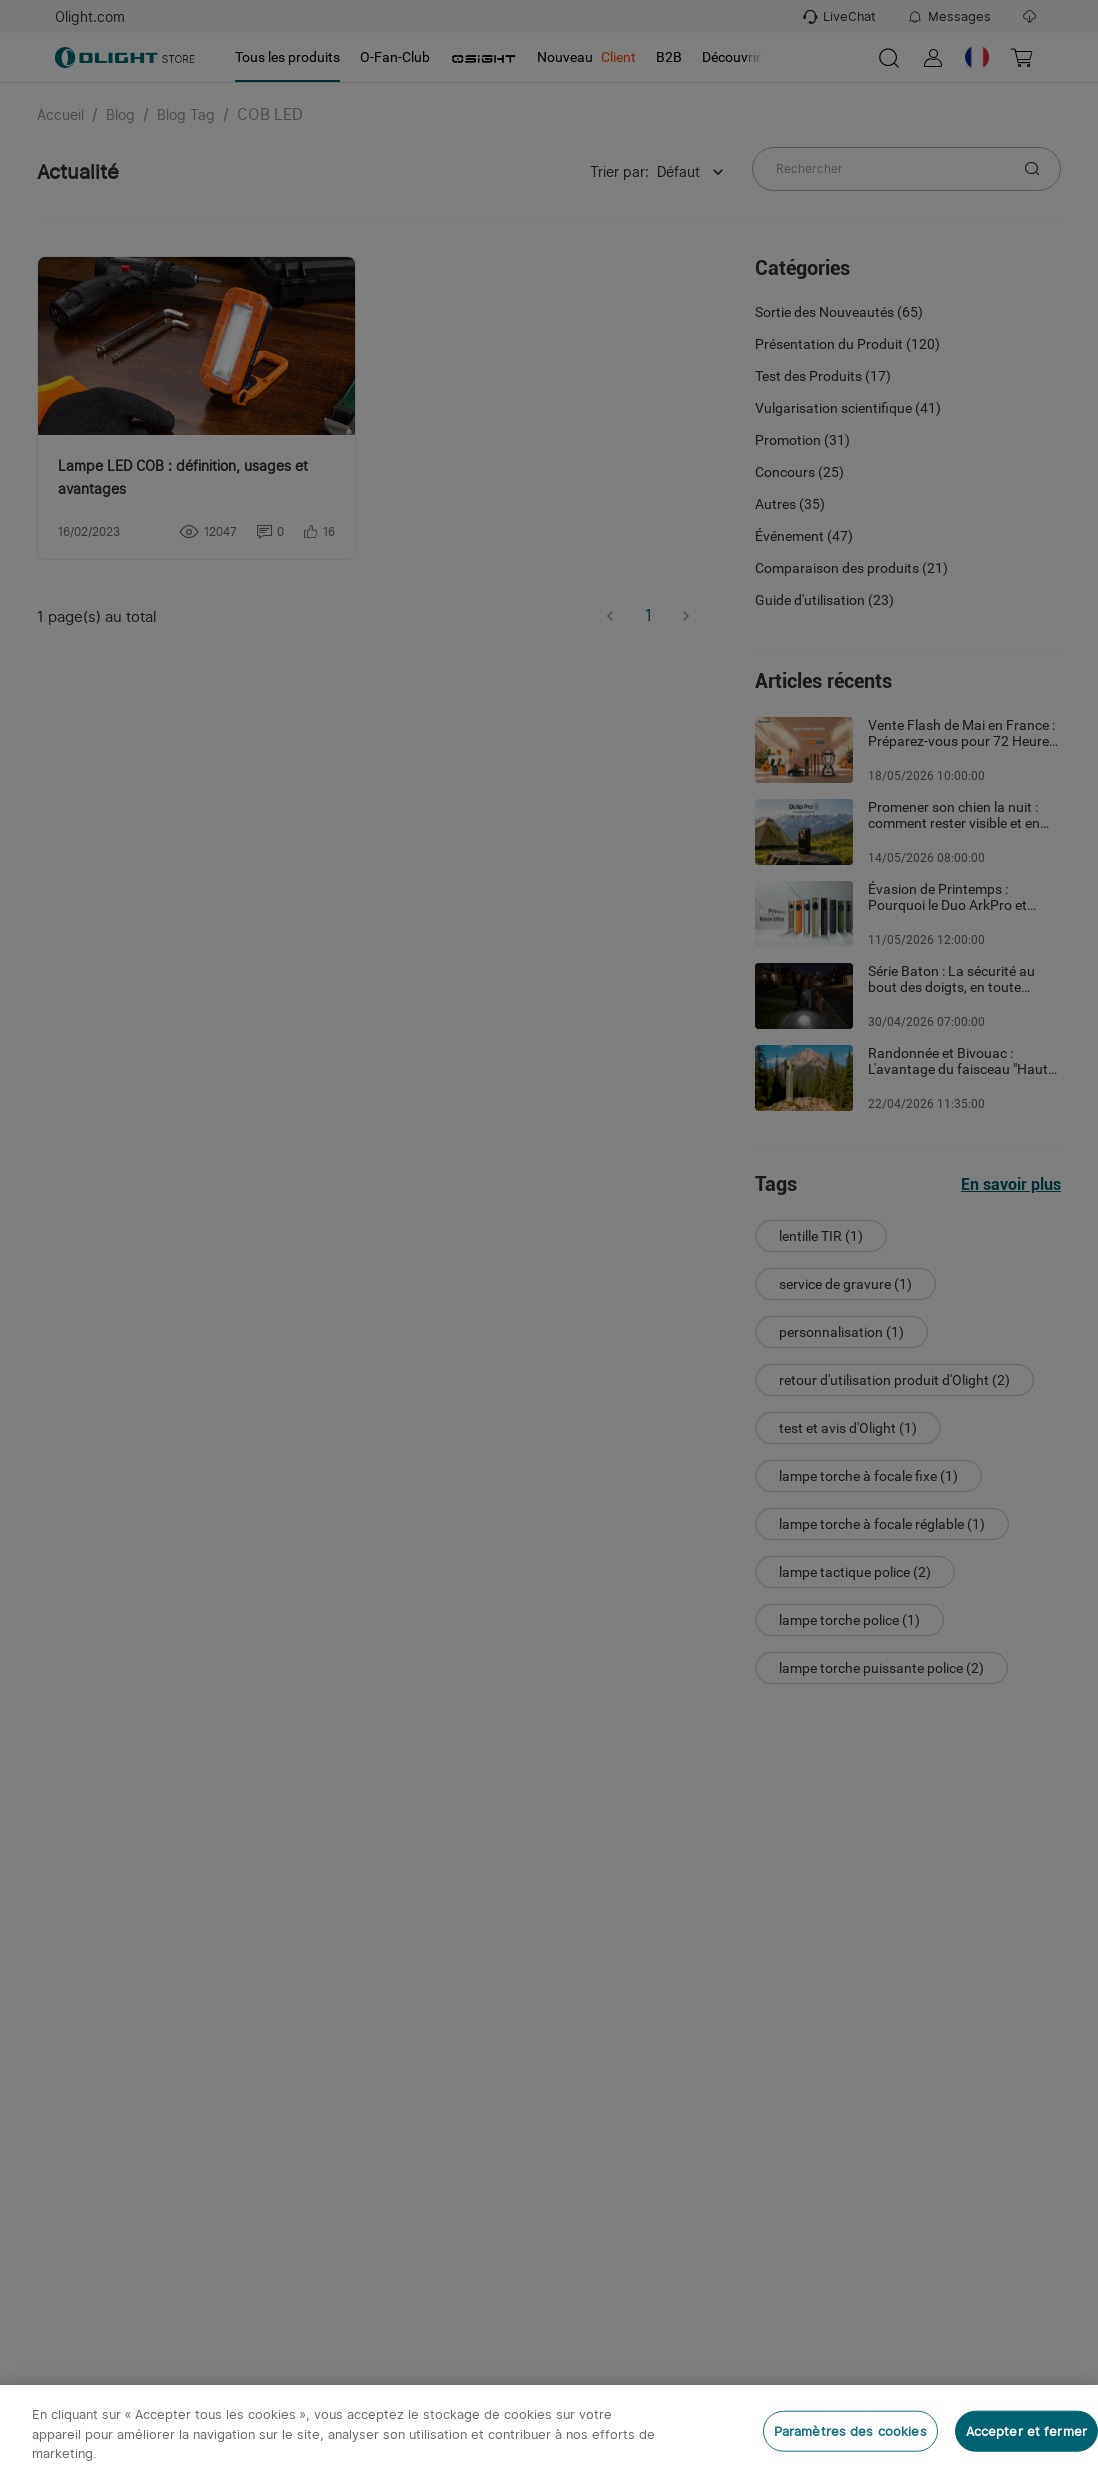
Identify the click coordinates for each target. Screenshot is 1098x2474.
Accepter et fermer (1026, 2430)
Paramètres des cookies (850, 2430)
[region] (549, 2429)
